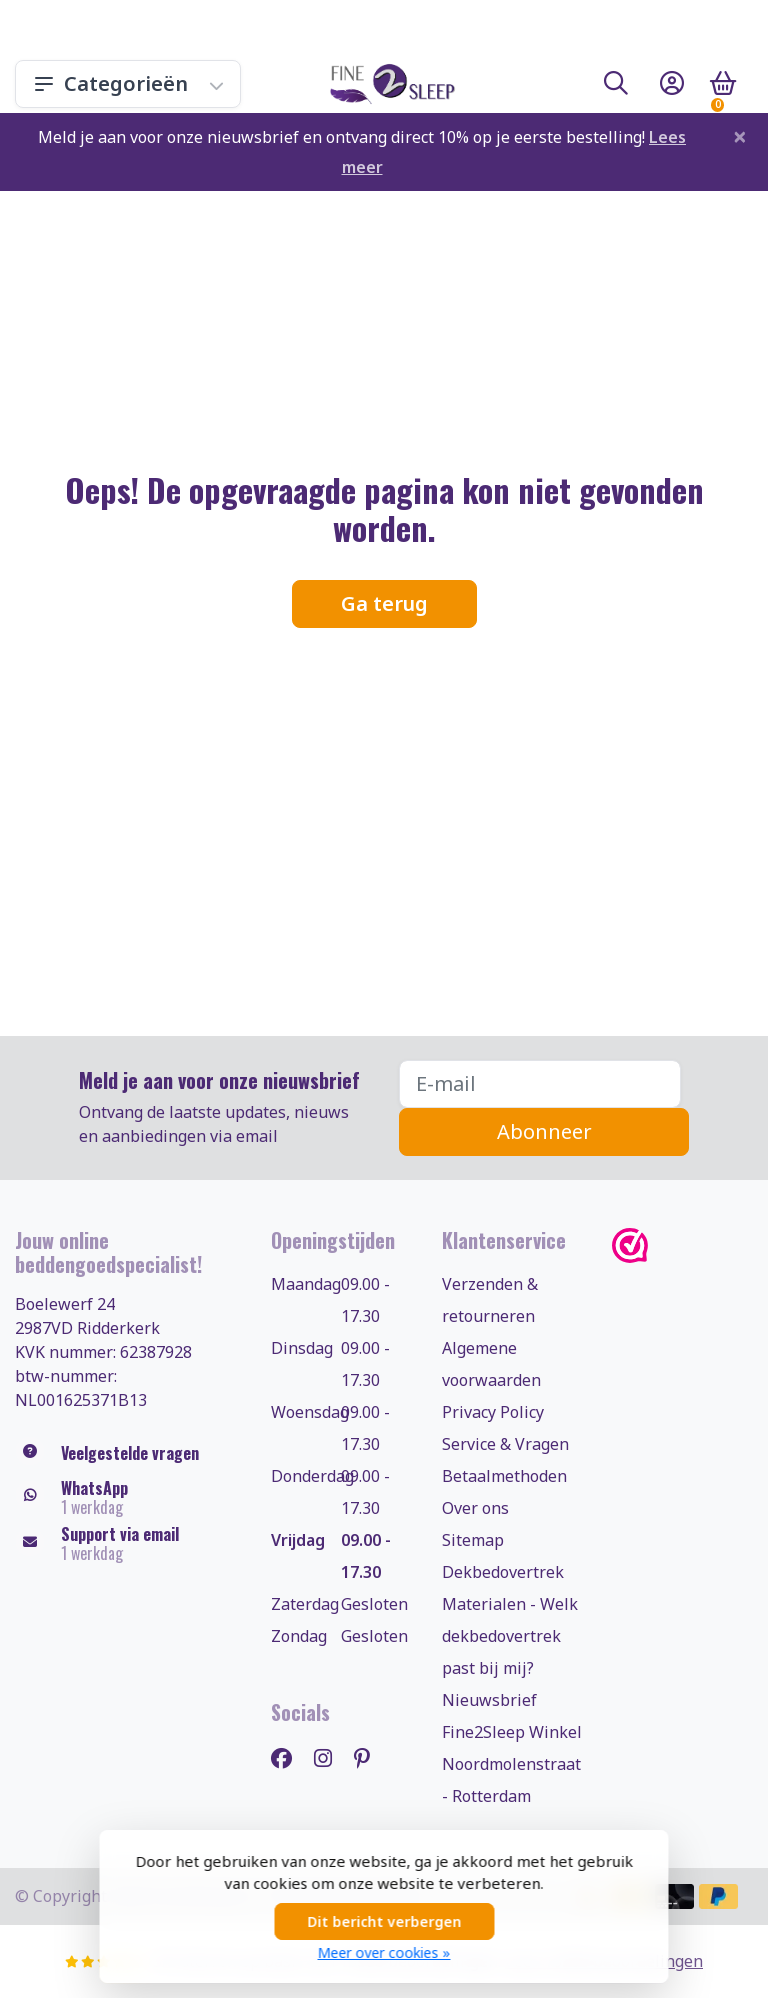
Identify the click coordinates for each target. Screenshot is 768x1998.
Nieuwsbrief (489, 1700)
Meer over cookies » (384, 1952)
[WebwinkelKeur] (682, 1245)
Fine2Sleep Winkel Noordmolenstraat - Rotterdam (512, 1764)
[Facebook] (289, 1757)
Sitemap (473, 1540)
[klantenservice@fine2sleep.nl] (128, 1544)
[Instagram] (331, 1757)
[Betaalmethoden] (674, 1896)
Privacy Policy (493, 1412)
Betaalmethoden (504, 1476)
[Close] (740, 136)
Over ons (475, 1508)
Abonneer (544, 1131)
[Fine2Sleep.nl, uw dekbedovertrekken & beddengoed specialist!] (388, 84)
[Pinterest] (370, 1757)
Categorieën (128, 83)
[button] (616, 87)
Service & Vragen (505, 1444)
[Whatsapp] (128, 1498)
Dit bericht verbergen (384, 1921)
